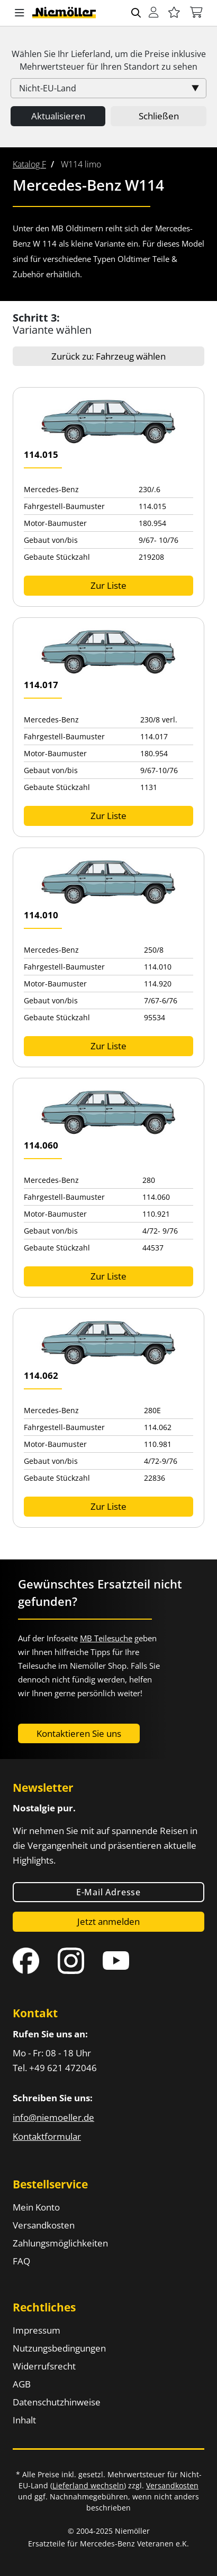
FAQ (21, 2261)
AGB (22, 2384)
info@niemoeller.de (53, 2117)
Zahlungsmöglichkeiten (60, 2243)
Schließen (159, 116)
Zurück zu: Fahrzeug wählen (108, 356)
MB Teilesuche (106, 1638)
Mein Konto (36, 2207)
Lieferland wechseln (88, 2485)
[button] (19, 13)
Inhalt (24, 2420)
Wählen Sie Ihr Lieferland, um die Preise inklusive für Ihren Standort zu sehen (109, 60)
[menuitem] (29, 164)
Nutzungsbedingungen (59, 2348)
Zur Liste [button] (108, 585)
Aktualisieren (58, 116)
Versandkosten (44, 2225)
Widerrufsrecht (44, 2366)
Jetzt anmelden (108, 1921)
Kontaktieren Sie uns (79, 1733)
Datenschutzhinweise (57, 2402)
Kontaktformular (47, 2136)
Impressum (36, 2330)
